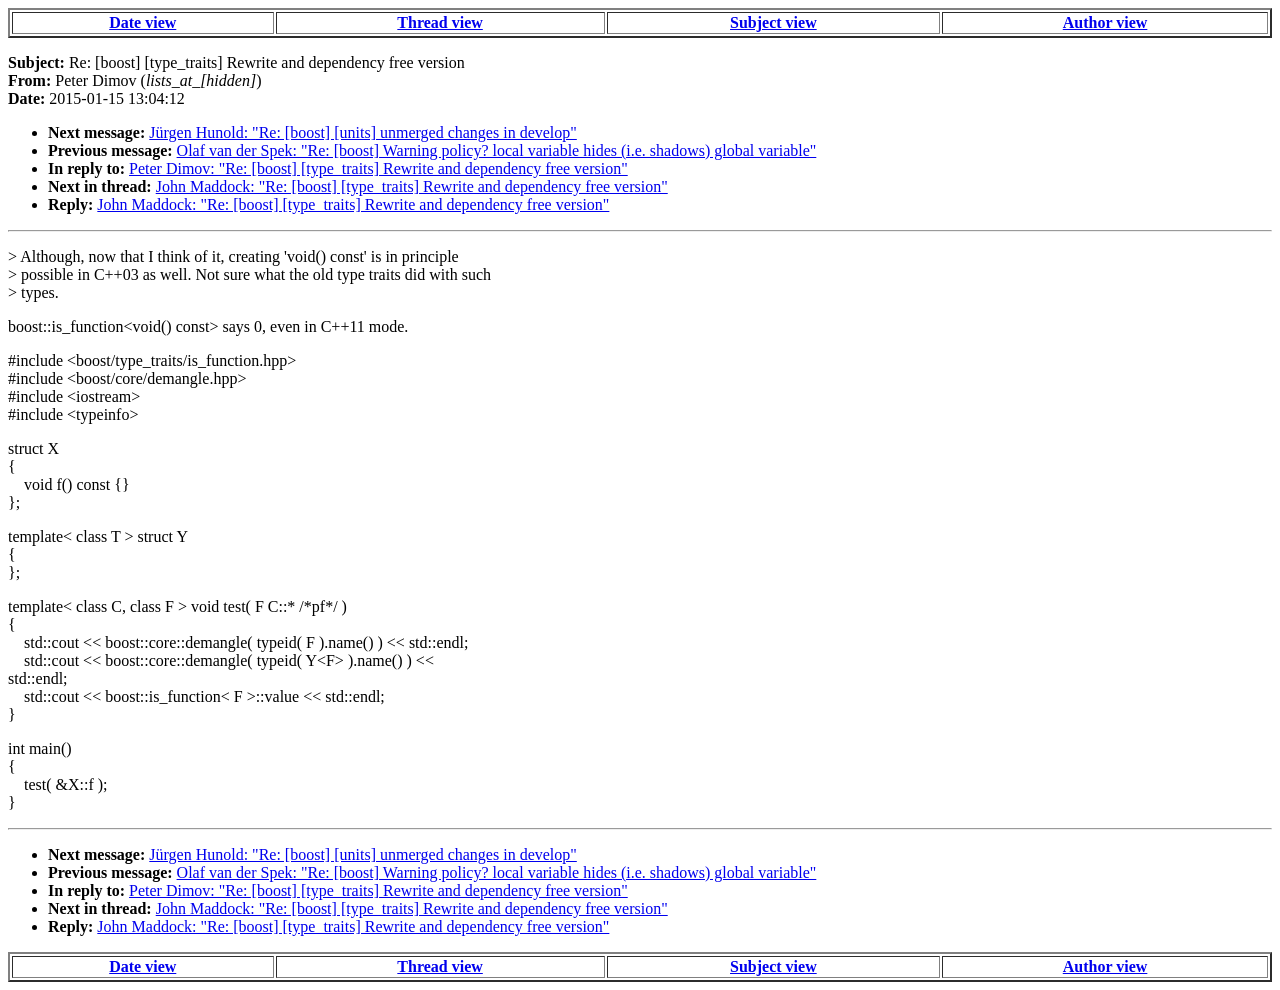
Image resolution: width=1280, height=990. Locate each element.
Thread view (439, 22)
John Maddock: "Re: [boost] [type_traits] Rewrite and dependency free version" (412, 186)
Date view (142, 22)
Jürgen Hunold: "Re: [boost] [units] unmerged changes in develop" (363, 132)
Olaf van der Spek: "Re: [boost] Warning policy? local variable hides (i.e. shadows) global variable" (497, 150)
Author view (1105, 22)
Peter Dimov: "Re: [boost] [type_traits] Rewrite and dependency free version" (378, 168)
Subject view (773, 22)
